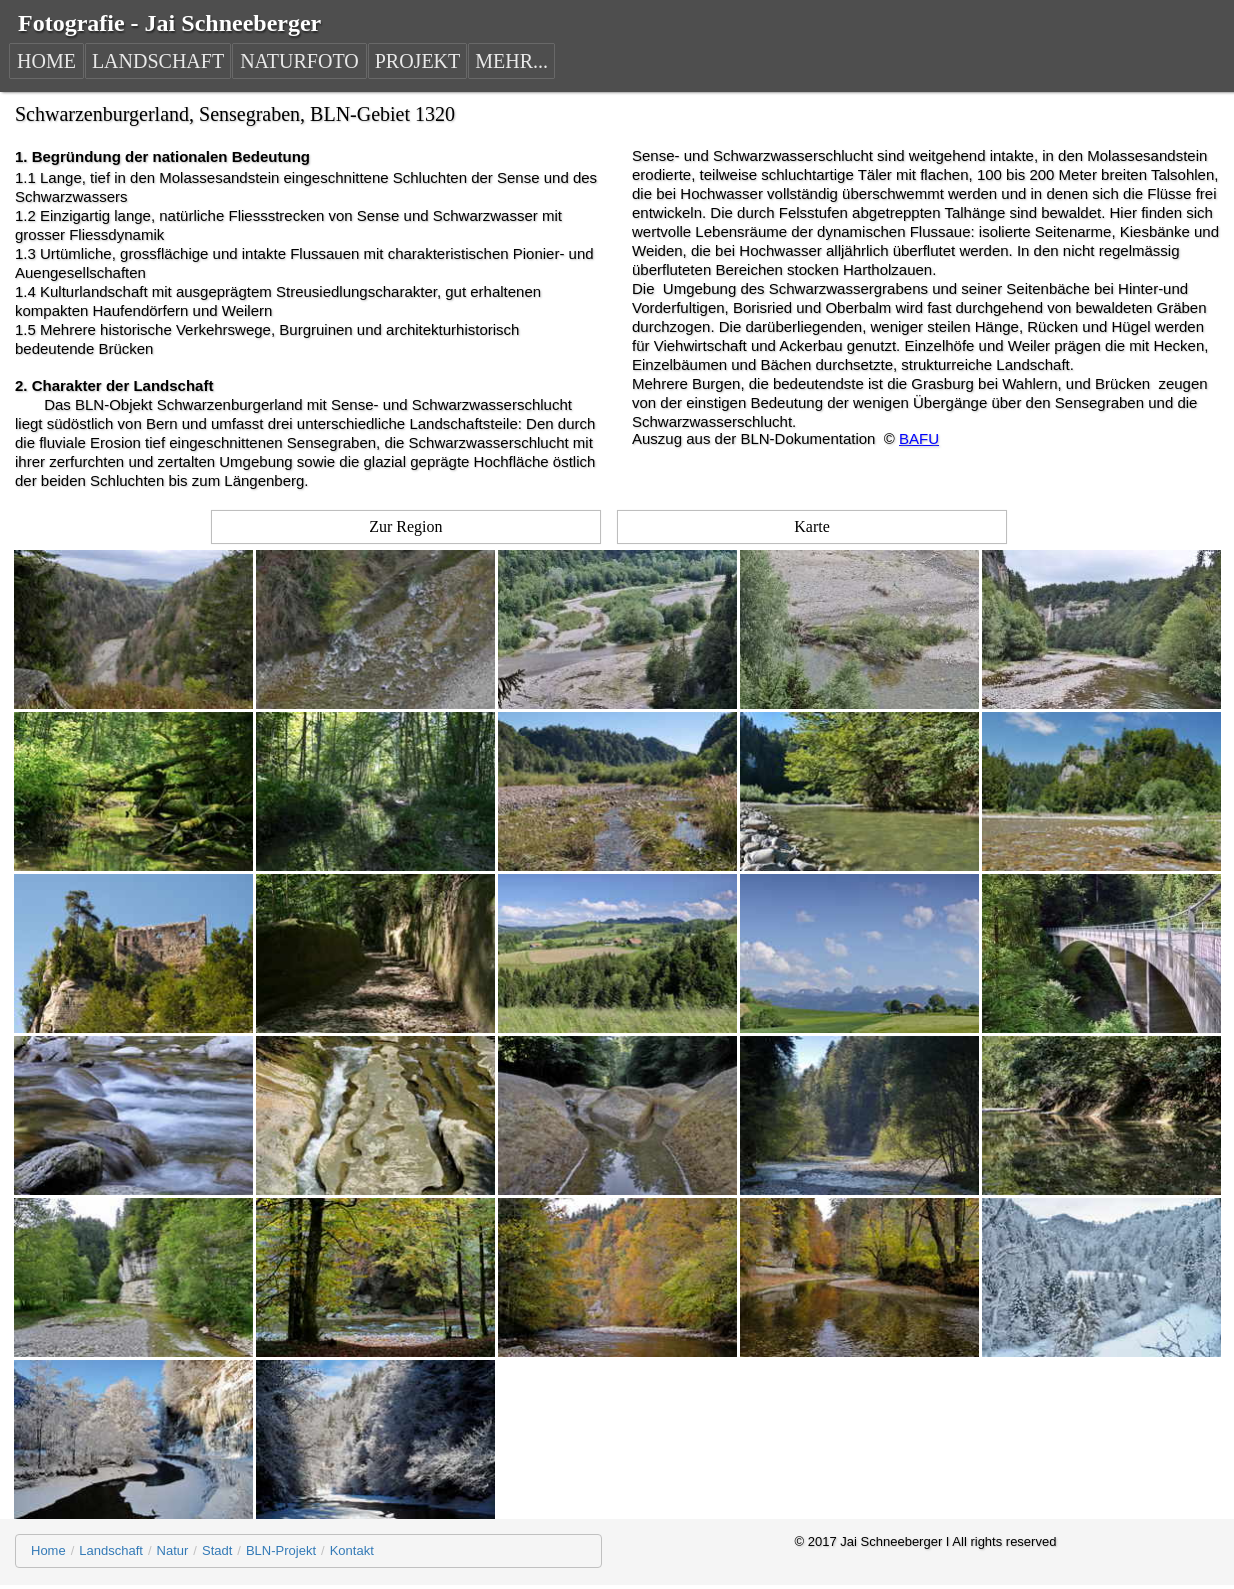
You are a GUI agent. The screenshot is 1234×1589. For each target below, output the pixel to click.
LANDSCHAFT (158, 61)
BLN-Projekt (281, 1550)
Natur (173, 1550)
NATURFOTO (299, 61)
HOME (46, 61)
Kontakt (352, 1550)
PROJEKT (418, 61)
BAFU (919, 438)
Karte (812, 526)
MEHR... (511, 61)
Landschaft (111, 1550)
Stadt (217, 1550)
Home (48, 1550)
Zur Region (405, 526)
